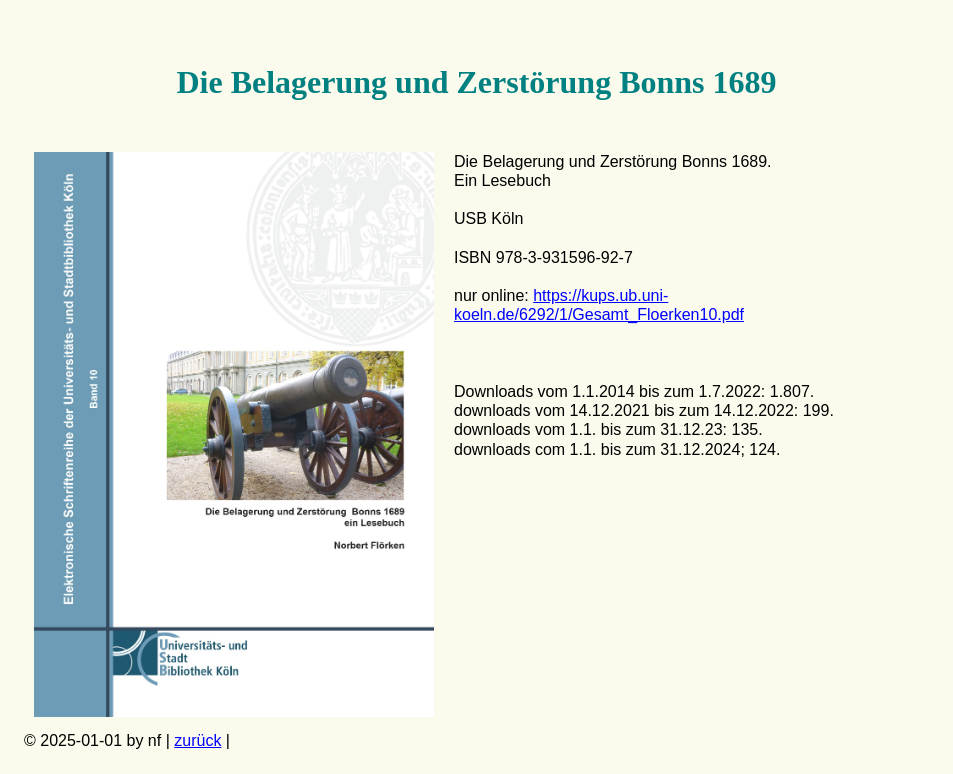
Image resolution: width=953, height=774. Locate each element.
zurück (197, 740)
